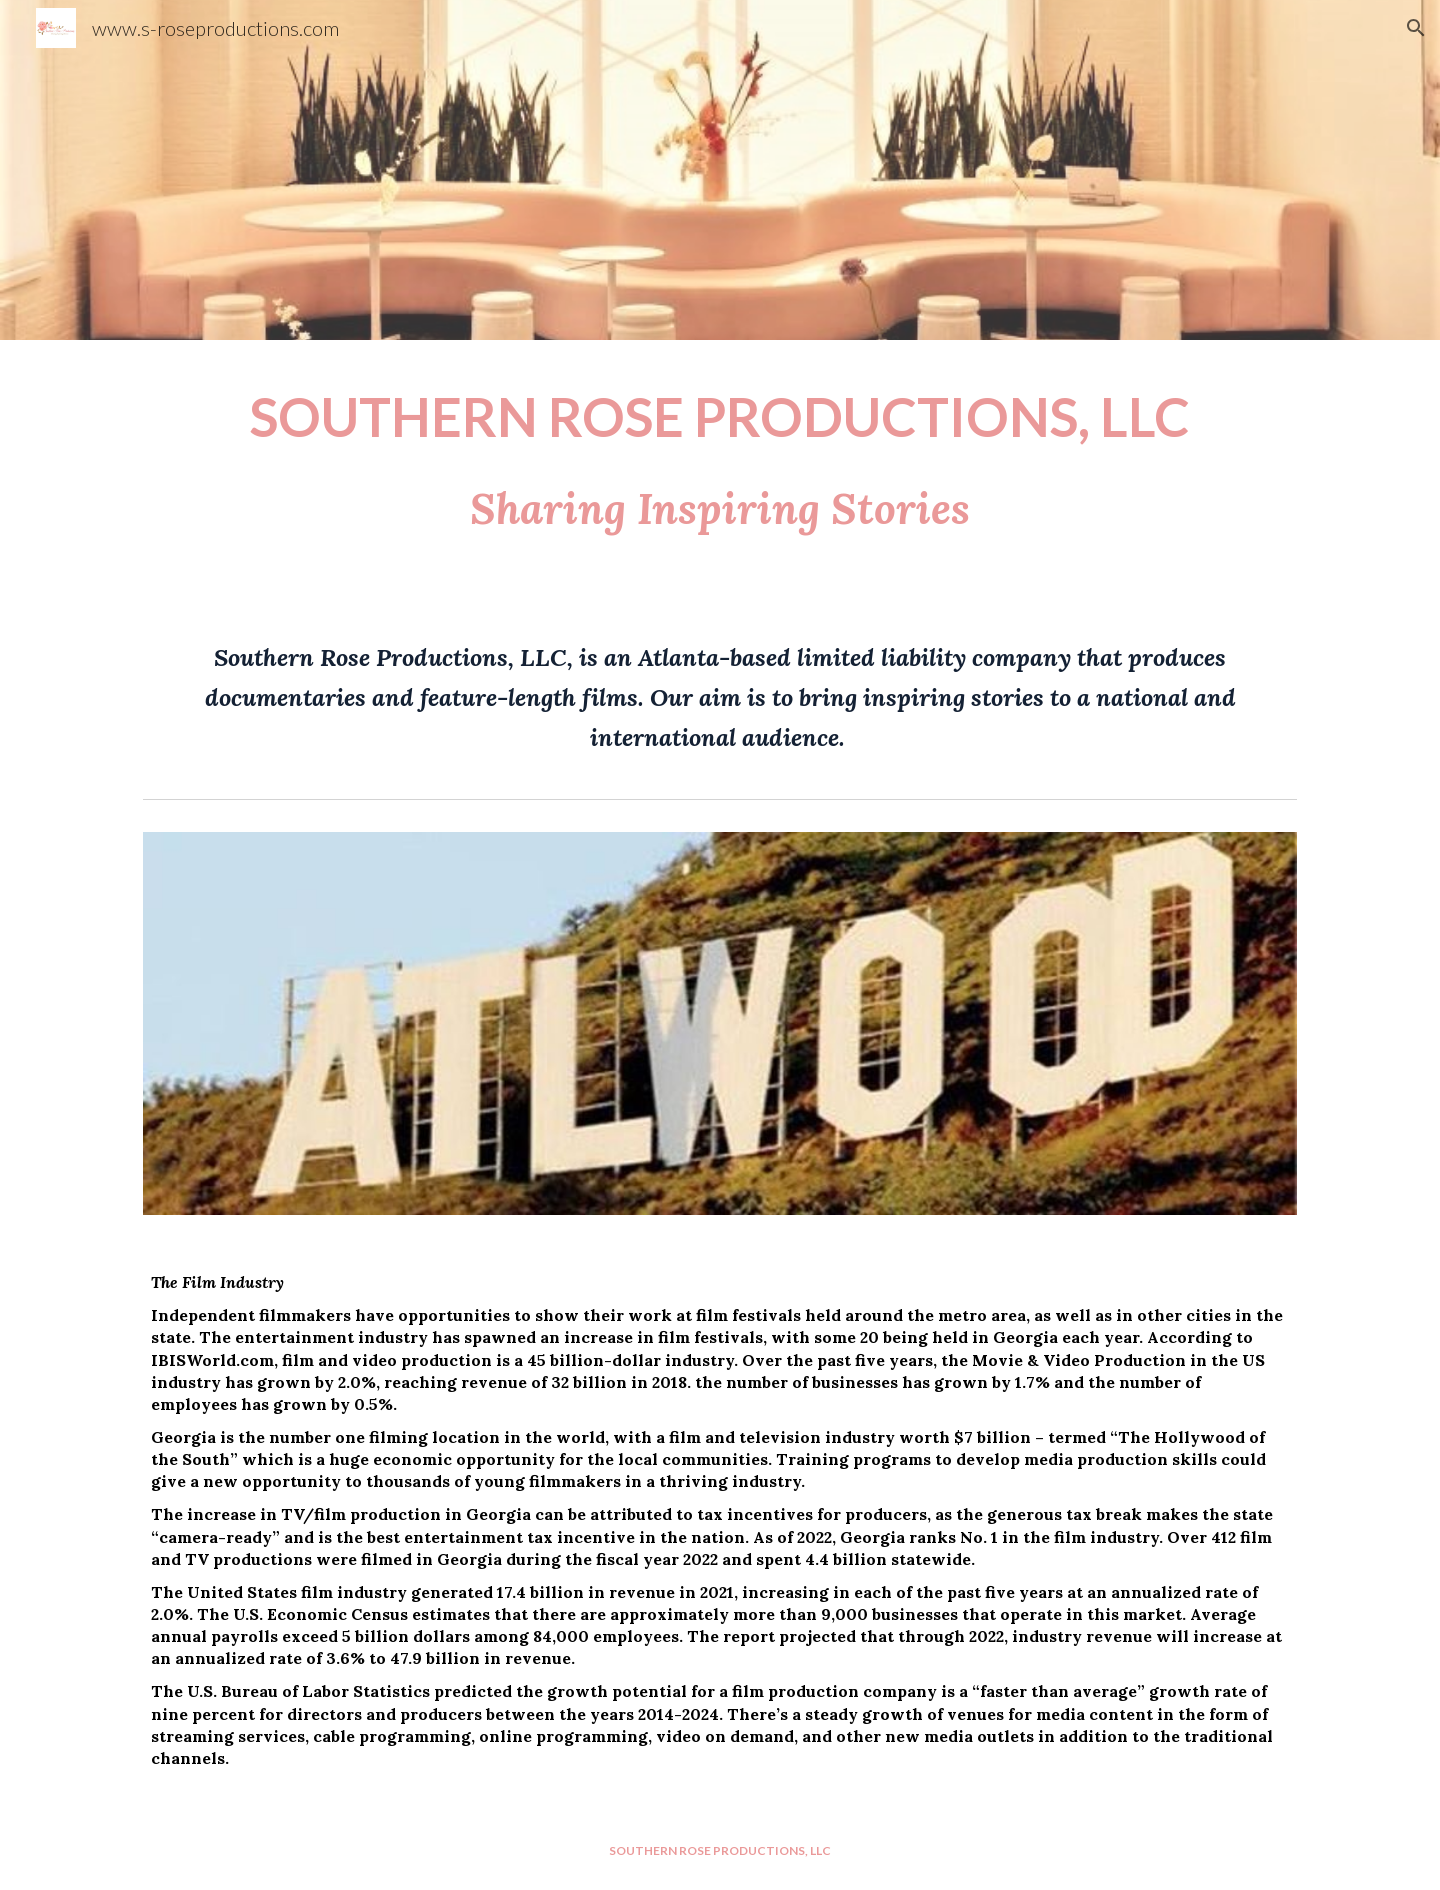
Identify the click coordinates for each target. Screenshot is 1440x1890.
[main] (720, 473)
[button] (1416, 28)
